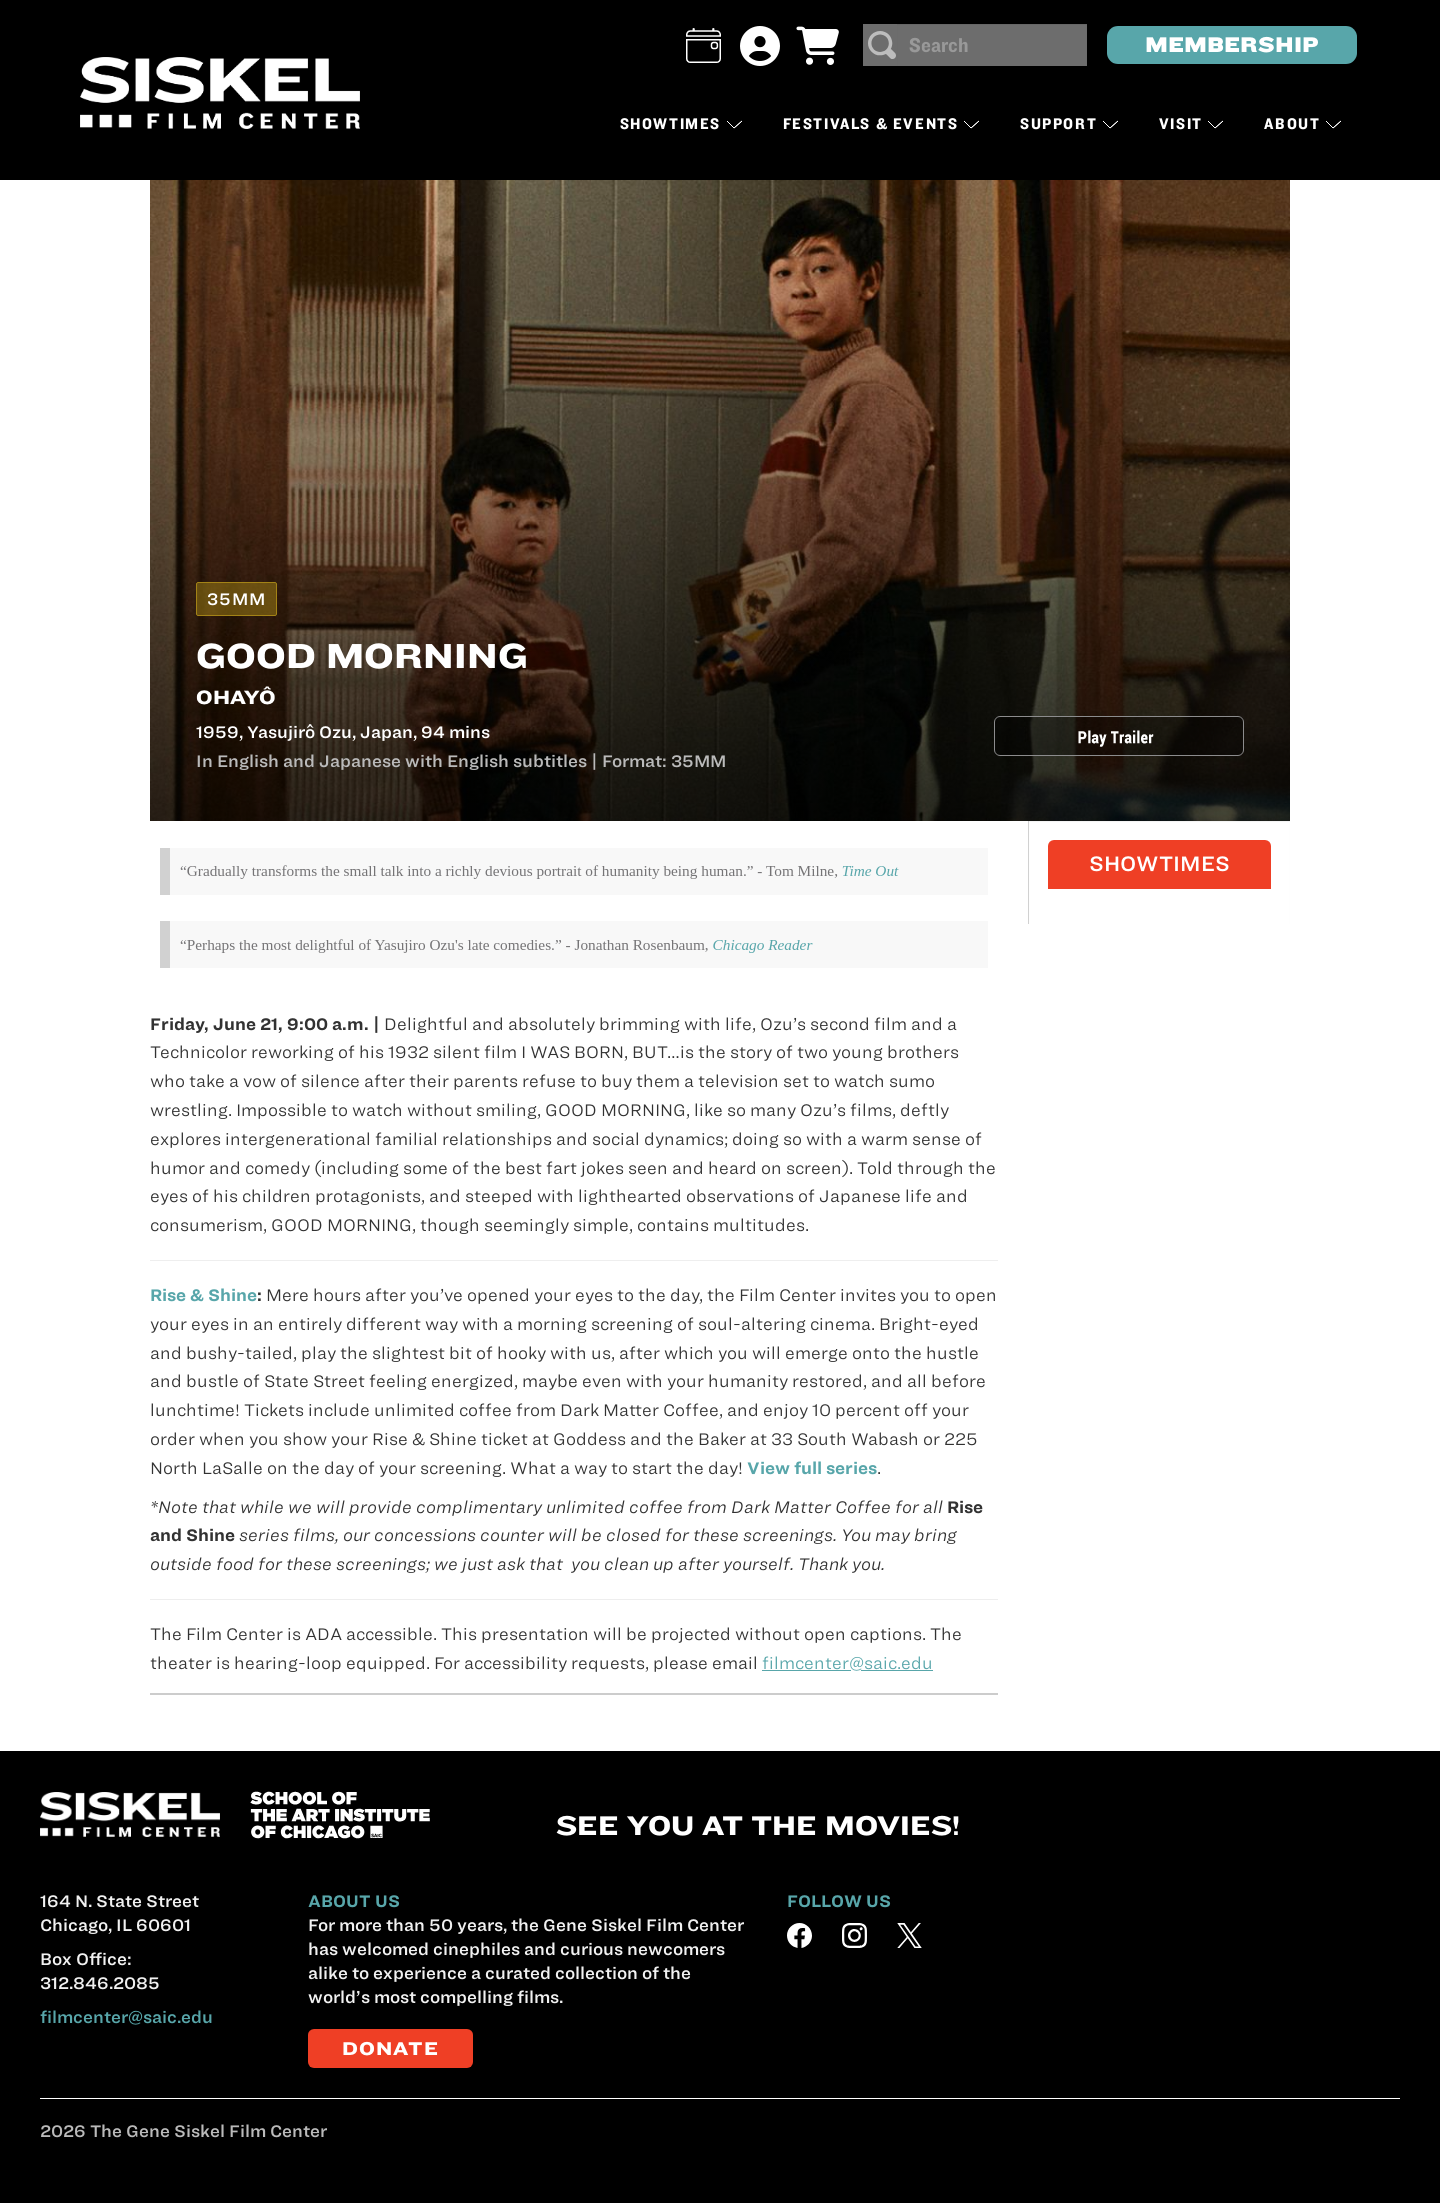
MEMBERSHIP (1232, 44)
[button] (703, 45)
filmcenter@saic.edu (126, 2017)
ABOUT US (354, 1901)
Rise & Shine (203, 1295)
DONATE (390, 2048)
